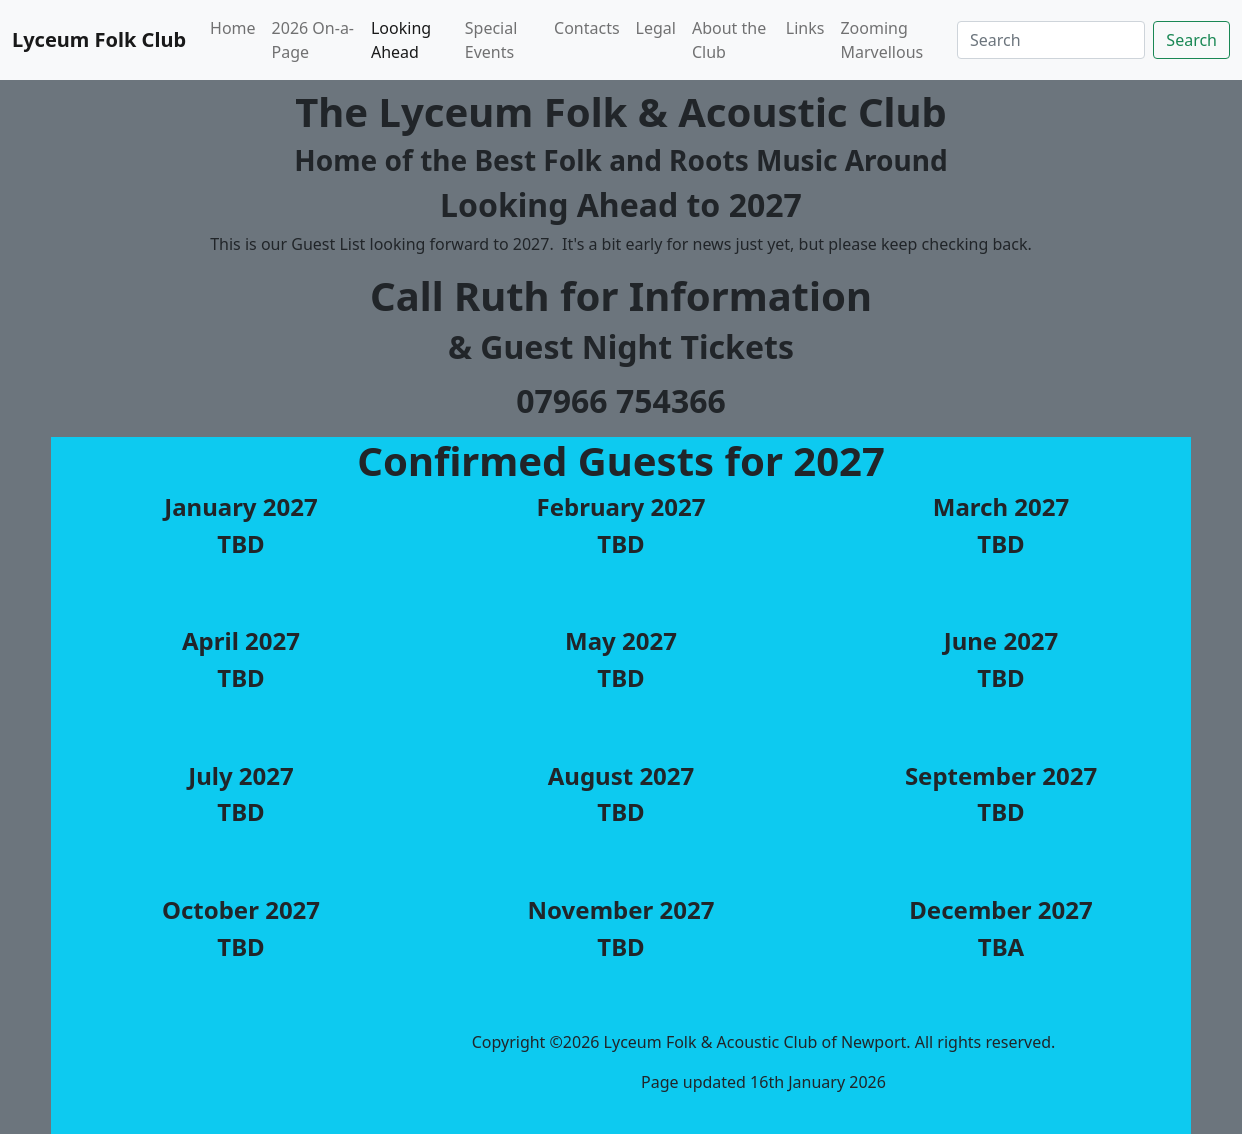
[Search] (1051, 40)
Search (1191, 40)
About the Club (729, 40)
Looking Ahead (401, 40)
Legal (656, 28)
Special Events (491, 40)
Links (805, 28)
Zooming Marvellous (881, 40)
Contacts (587, 28)
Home (233, 28)
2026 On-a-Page (313, 40)
